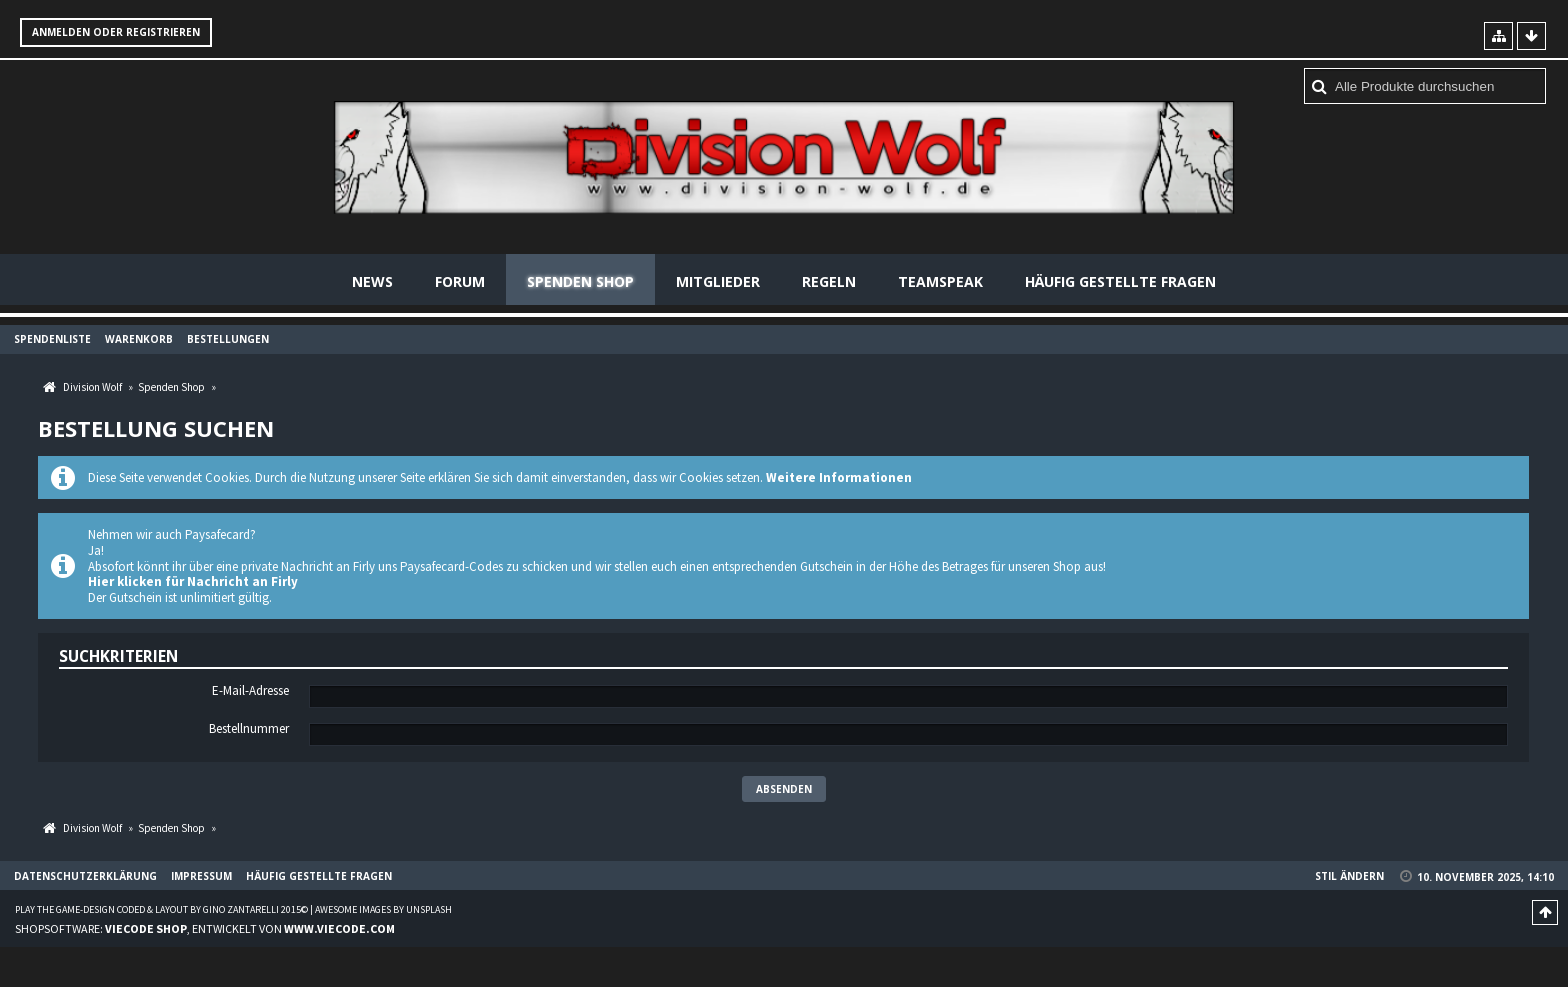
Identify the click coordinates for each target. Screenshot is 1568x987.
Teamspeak (940, 281)
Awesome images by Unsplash (383, 909)
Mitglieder (718, 281)
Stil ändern (1349, 876)
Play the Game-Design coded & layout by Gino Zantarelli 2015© (161, 909)
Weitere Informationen (839, 477)
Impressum (201, 876)
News (372, 281)
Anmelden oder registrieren (116, 32)
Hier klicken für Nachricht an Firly (193, 581)
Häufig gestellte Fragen (1120, 281)
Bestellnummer (249, 729)
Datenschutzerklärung (85, 876)
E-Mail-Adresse (250, 691)
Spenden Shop (580, 281)
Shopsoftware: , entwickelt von (205, 928)
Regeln (829, 281)
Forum (460, 281)
